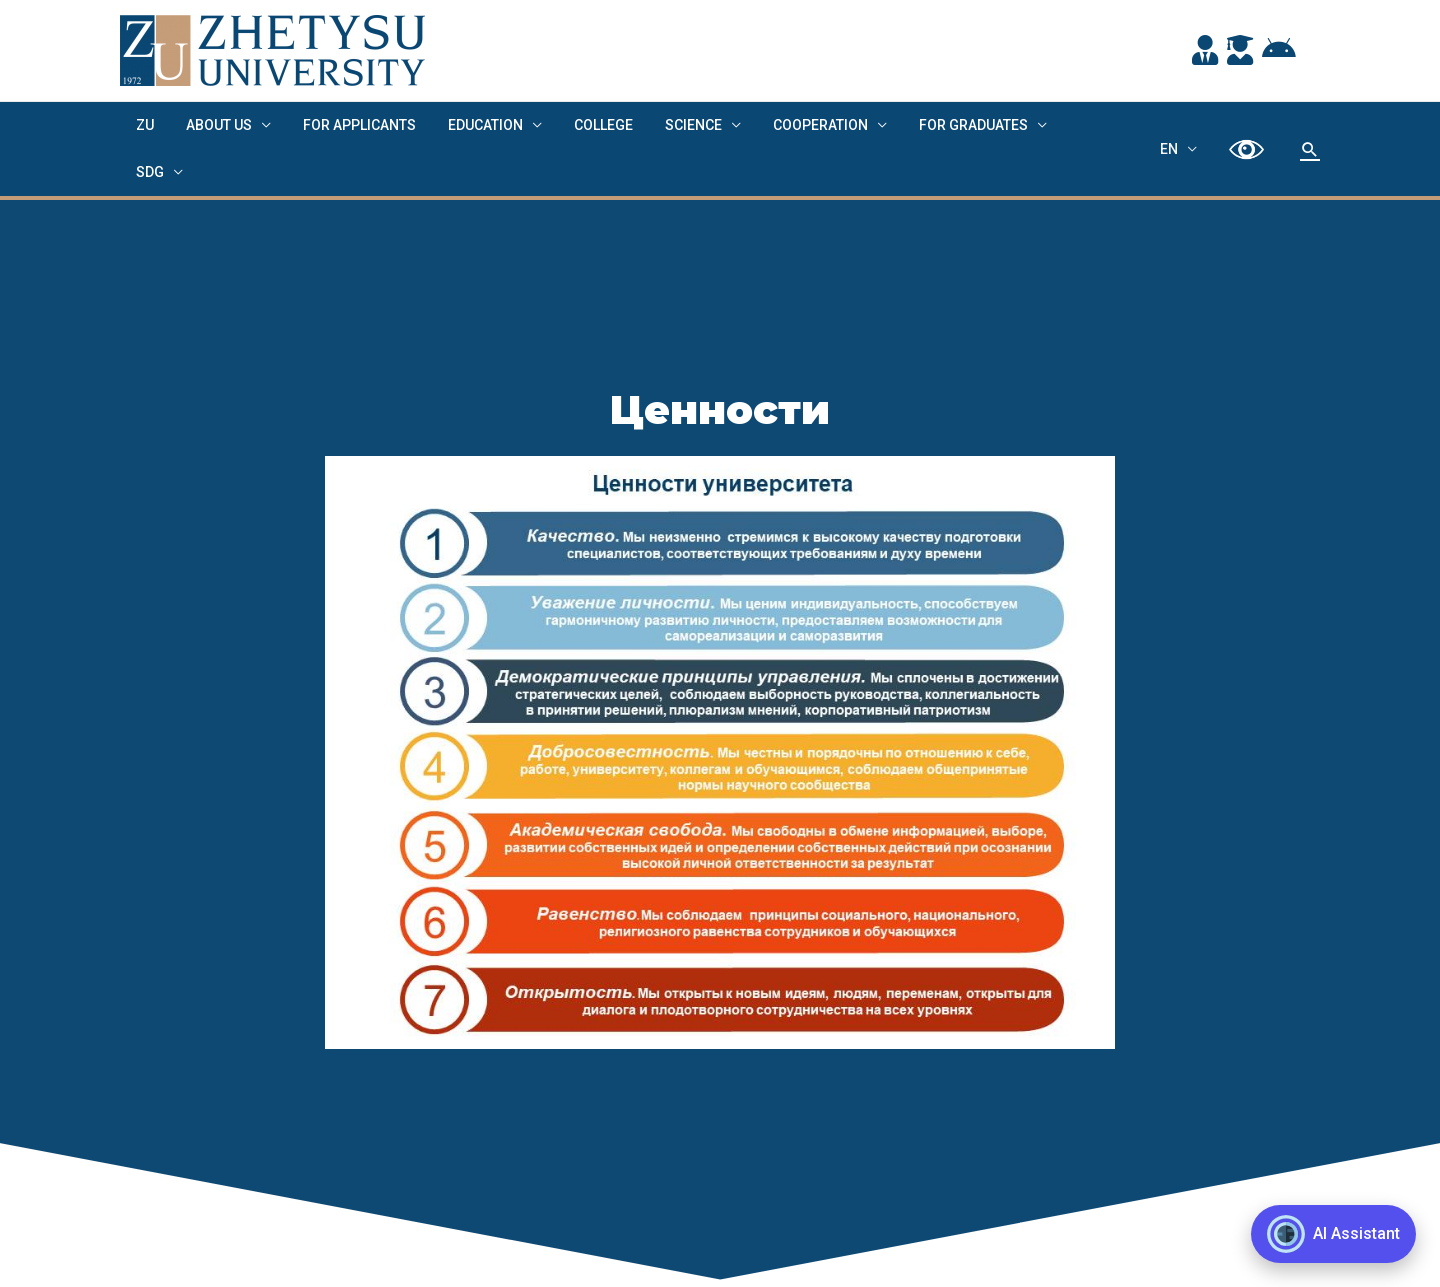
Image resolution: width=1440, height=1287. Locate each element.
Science (671, 125)
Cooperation (794, 125)
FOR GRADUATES (943, 125)
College (585, 125)
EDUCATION (471, 125)
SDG (1059, 125)
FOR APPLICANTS (349, 125)
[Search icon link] (1310, 126)
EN (1175, 125)
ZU (143, 125)
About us (213, 125)
